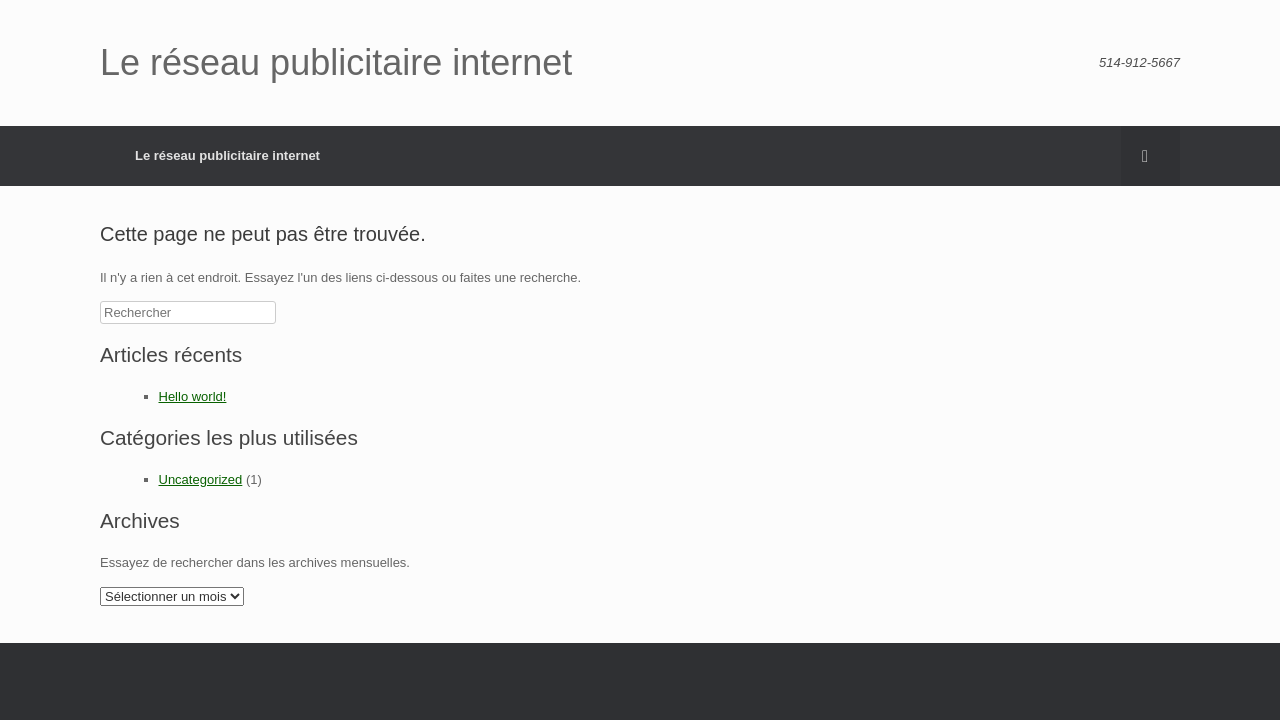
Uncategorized (201, 479)
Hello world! (193, 396)
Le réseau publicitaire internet (227, 155)
